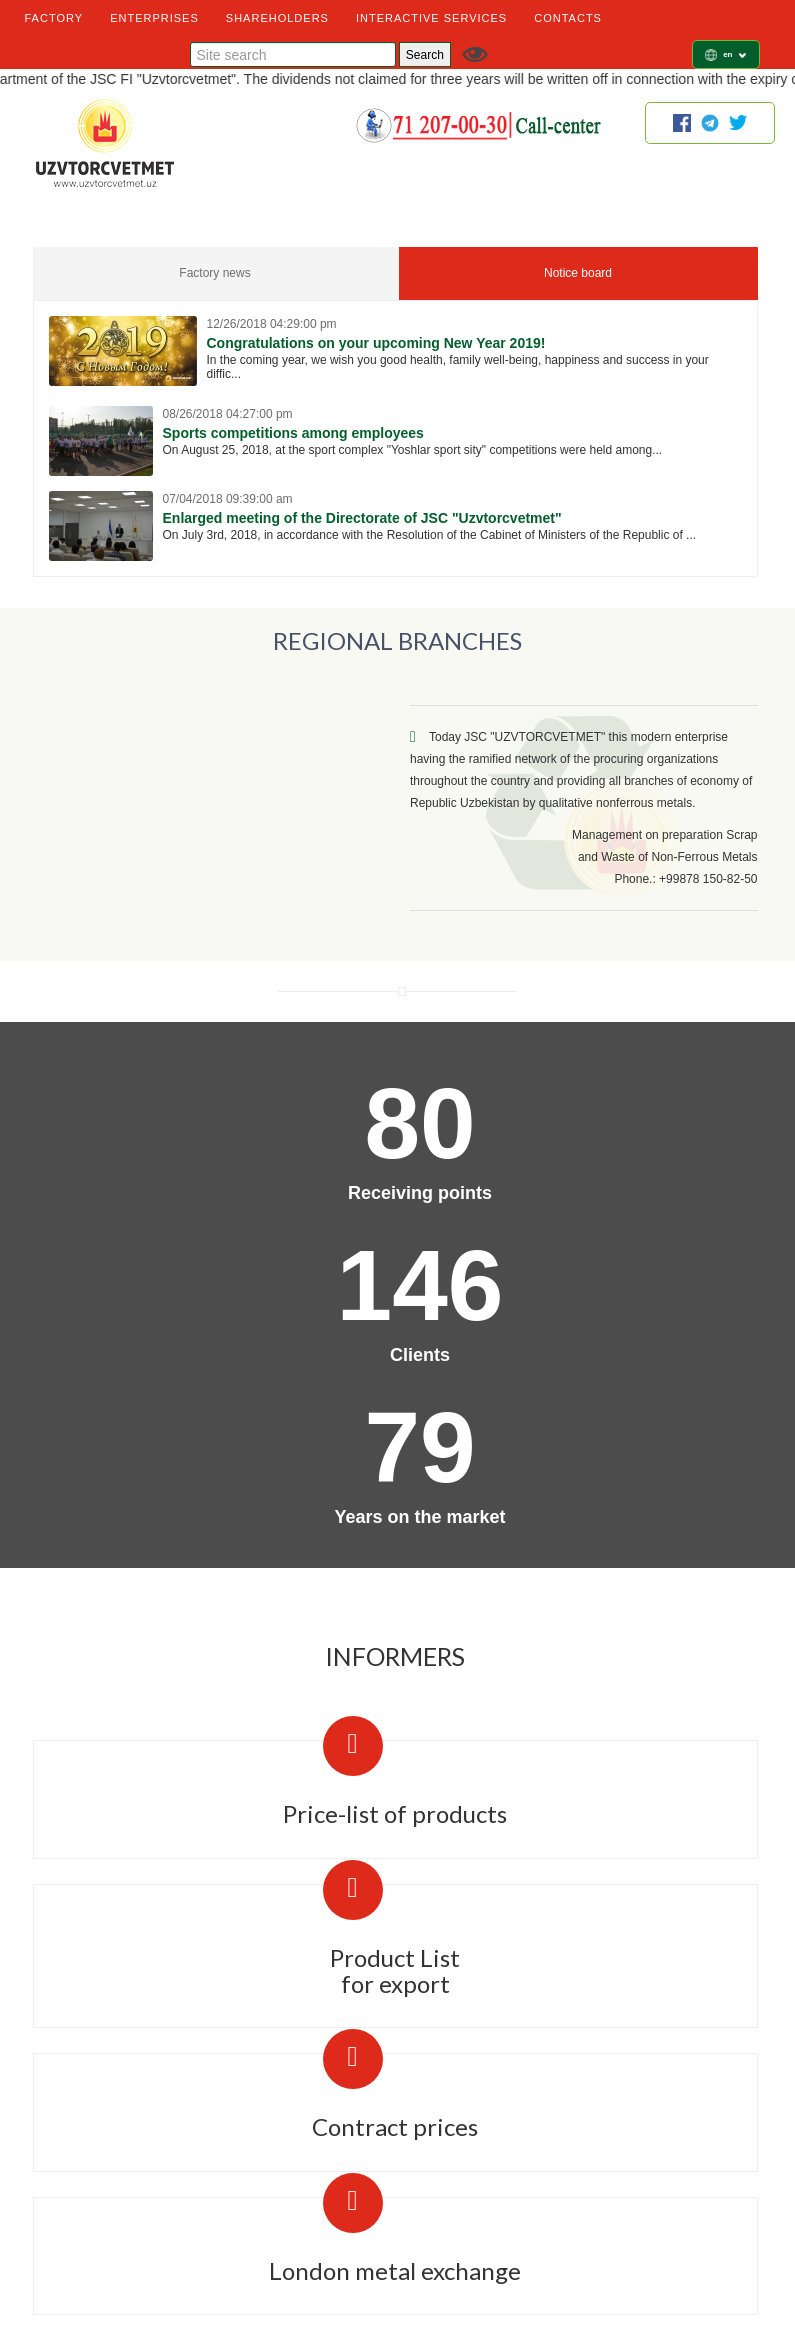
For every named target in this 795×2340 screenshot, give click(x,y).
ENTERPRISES (154, 18)
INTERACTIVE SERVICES (431, 18)
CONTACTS (568, 18)
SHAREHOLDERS (277, 18)
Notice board (578, 273)
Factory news (214, 273)
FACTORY (54, 18)
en (734, 54)
